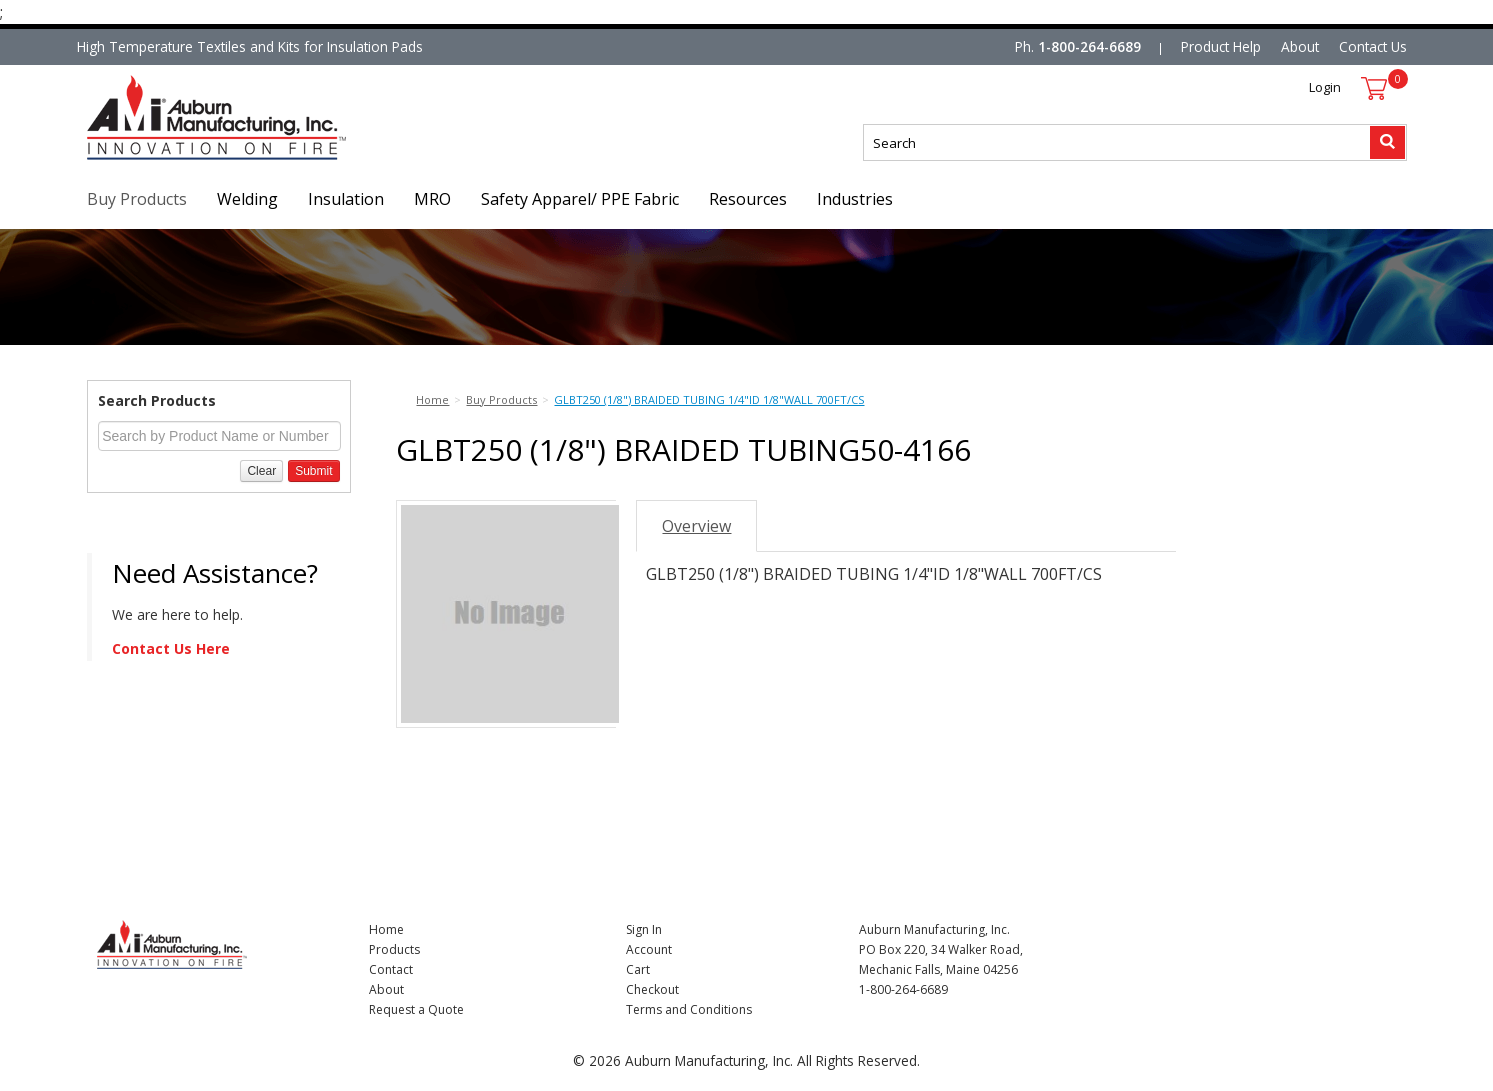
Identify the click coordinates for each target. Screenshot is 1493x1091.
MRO (432, 199)
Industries (855, 199)
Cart (638, 969)
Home (386, 929)
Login (1325, 87)
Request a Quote (416, 1009)
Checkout (652, 989)
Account (649, 949)
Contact (391, 969)
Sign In (644, 929)
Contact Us (1373, 46)
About (1300, 46)
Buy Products (137, 199)
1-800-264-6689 (1089, 46)
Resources (748, 199)
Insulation (346, 199)
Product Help (1221, 46)
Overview (696, 526)
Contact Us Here (171, 648)
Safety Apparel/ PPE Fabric (580, 199)
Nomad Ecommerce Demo (171, 159)
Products (394, 949)
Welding (247, 199)
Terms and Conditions (689, 1009)
